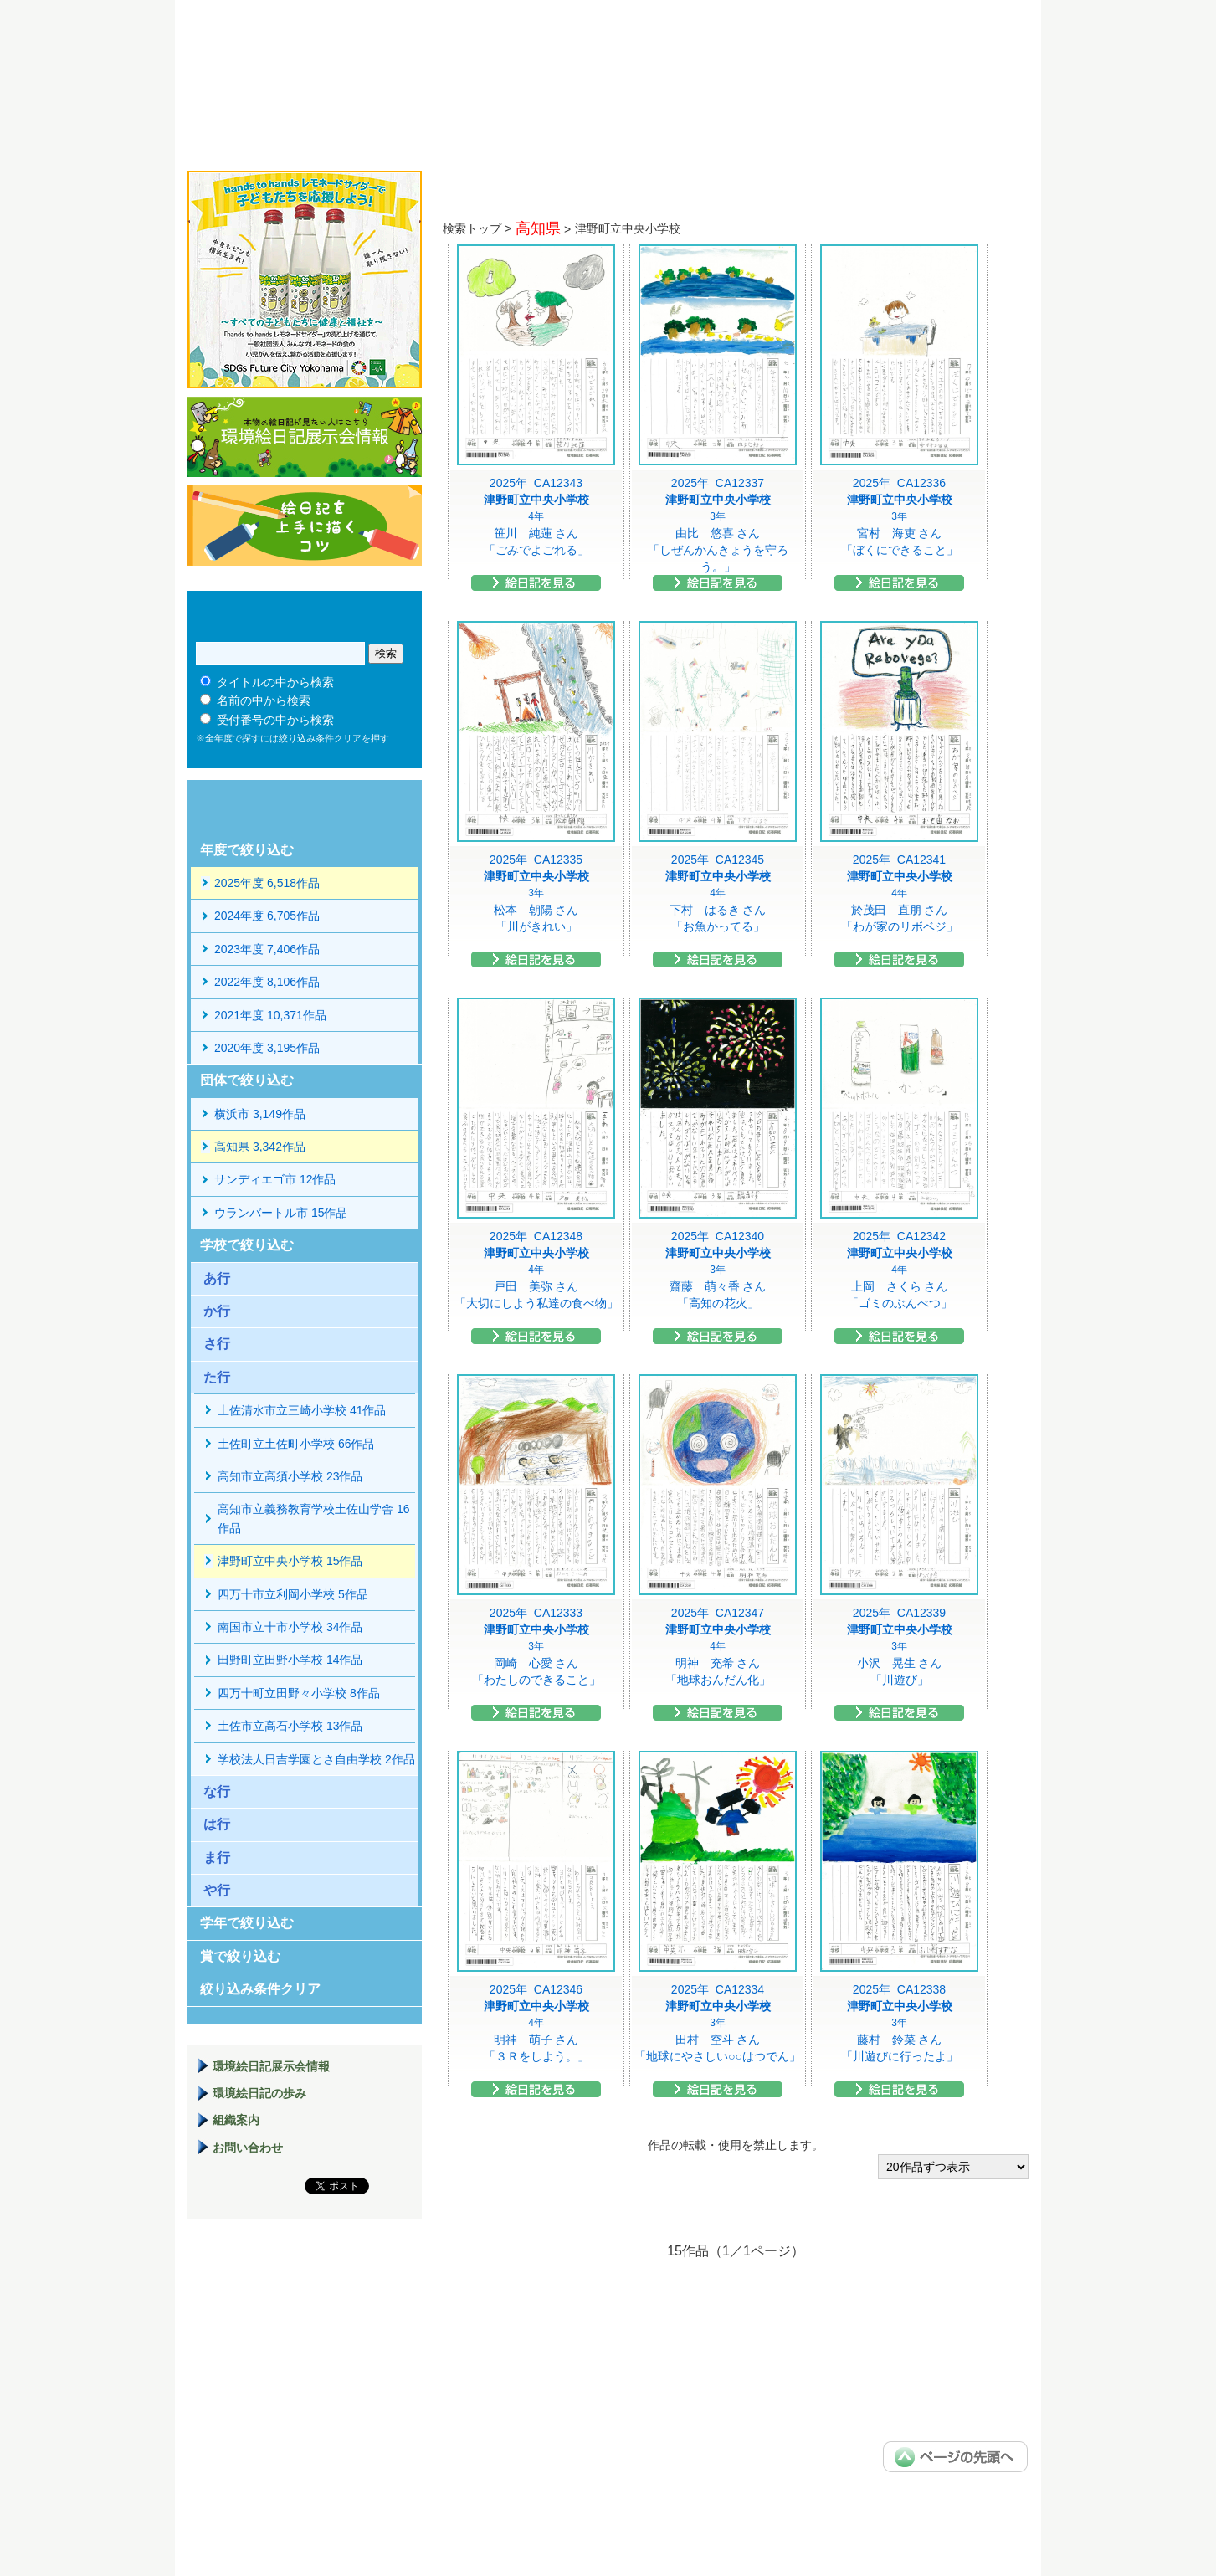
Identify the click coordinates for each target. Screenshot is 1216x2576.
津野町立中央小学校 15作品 (290, 1561)
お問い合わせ (248, 2147)
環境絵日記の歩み (259, 2093)
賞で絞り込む (240, 1956)
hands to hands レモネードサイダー (304, 279)
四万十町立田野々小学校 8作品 (299, 1693)
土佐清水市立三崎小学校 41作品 (302, 1410)
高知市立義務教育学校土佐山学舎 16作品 (313, 1518)
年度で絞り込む (247, 850)
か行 (216, 1311)
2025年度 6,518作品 (267, 883)
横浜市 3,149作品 (259, 1114)
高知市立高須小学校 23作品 (290, 1476)
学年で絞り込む (247, 1923)
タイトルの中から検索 (275, 682)
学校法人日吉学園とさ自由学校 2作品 (316, 1759)
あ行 (216, 1278)
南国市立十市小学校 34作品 (290, 1627)
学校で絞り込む (247, 1245)
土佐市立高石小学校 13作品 (290, 1725)
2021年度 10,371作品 (270, 1015)
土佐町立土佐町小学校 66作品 (296, 1443)
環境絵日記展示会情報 (304, 437)
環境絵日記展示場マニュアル (304, 2317)
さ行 (216, 1344)
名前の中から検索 (263, 700)
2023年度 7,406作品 (267, 949)
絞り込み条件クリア (260, 1989)
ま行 (216, 1857)
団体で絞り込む (247, 1080)
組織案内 (236, 2120)
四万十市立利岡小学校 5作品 (293, 1594)
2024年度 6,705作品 (267, 915)
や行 (216, 1890)
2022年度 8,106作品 (267, 981)
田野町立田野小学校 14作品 (290, 1659)
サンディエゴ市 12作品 (275, 1179)
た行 (216, 1377)
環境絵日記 (399, 71)
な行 (216, 1791)
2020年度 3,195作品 (267, 1048)
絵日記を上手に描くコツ (304, 525)
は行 (216, 1824)
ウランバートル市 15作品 (280, 1212)
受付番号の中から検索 (275, 719)
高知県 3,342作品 (259, 1146)
